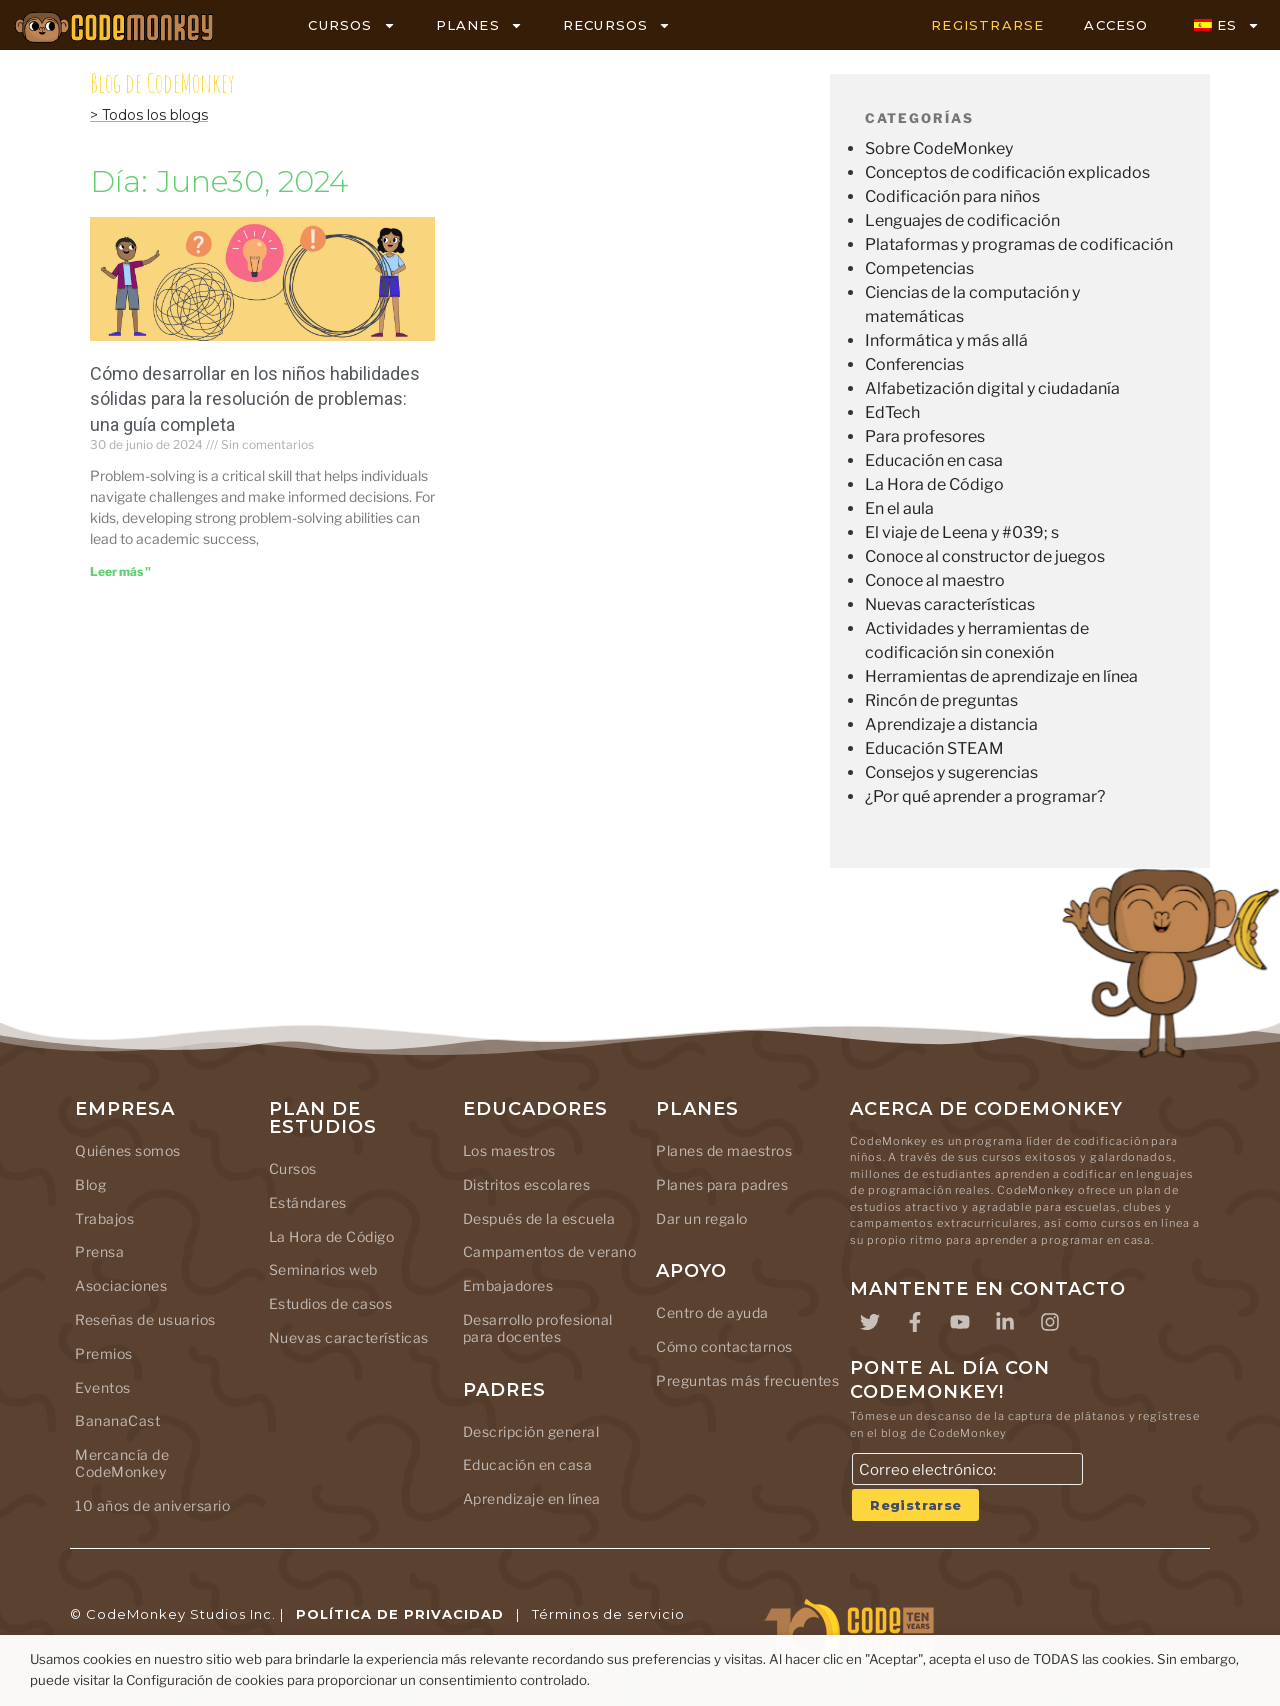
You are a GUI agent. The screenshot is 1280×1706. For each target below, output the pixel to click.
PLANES (479, 25)
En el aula (899, 508)
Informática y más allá (946, 340)
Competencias (919, 268)
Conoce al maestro (935, 580)
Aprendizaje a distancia (951, 724)
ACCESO (1116, 25)
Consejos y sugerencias (951, 772)
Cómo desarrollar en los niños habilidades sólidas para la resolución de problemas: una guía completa (255, 398)
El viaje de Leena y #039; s (962, 532)
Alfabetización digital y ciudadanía (992, 388)
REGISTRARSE (987, 25)
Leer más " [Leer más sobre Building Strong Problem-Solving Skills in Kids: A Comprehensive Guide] (120, 571)
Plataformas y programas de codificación (1019, 244)
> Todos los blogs (149, 115)
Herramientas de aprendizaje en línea (1001, 676)
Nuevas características (950, 604)
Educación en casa (934, 460)
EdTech (892, 412)
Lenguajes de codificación (962, 220)
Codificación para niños (952, 196)
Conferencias (914, 364)
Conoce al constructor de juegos (985, 556)
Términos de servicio (608, 1614)
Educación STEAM (934, 748)
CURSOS (351, 25)
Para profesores (925, 436)
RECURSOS (617, 25)
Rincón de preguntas (941, 700)
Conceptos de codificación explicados (1007, 172)
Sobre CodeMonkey (939, 148)
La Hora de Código (934, 484)
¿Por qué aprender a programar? (985, 796)
